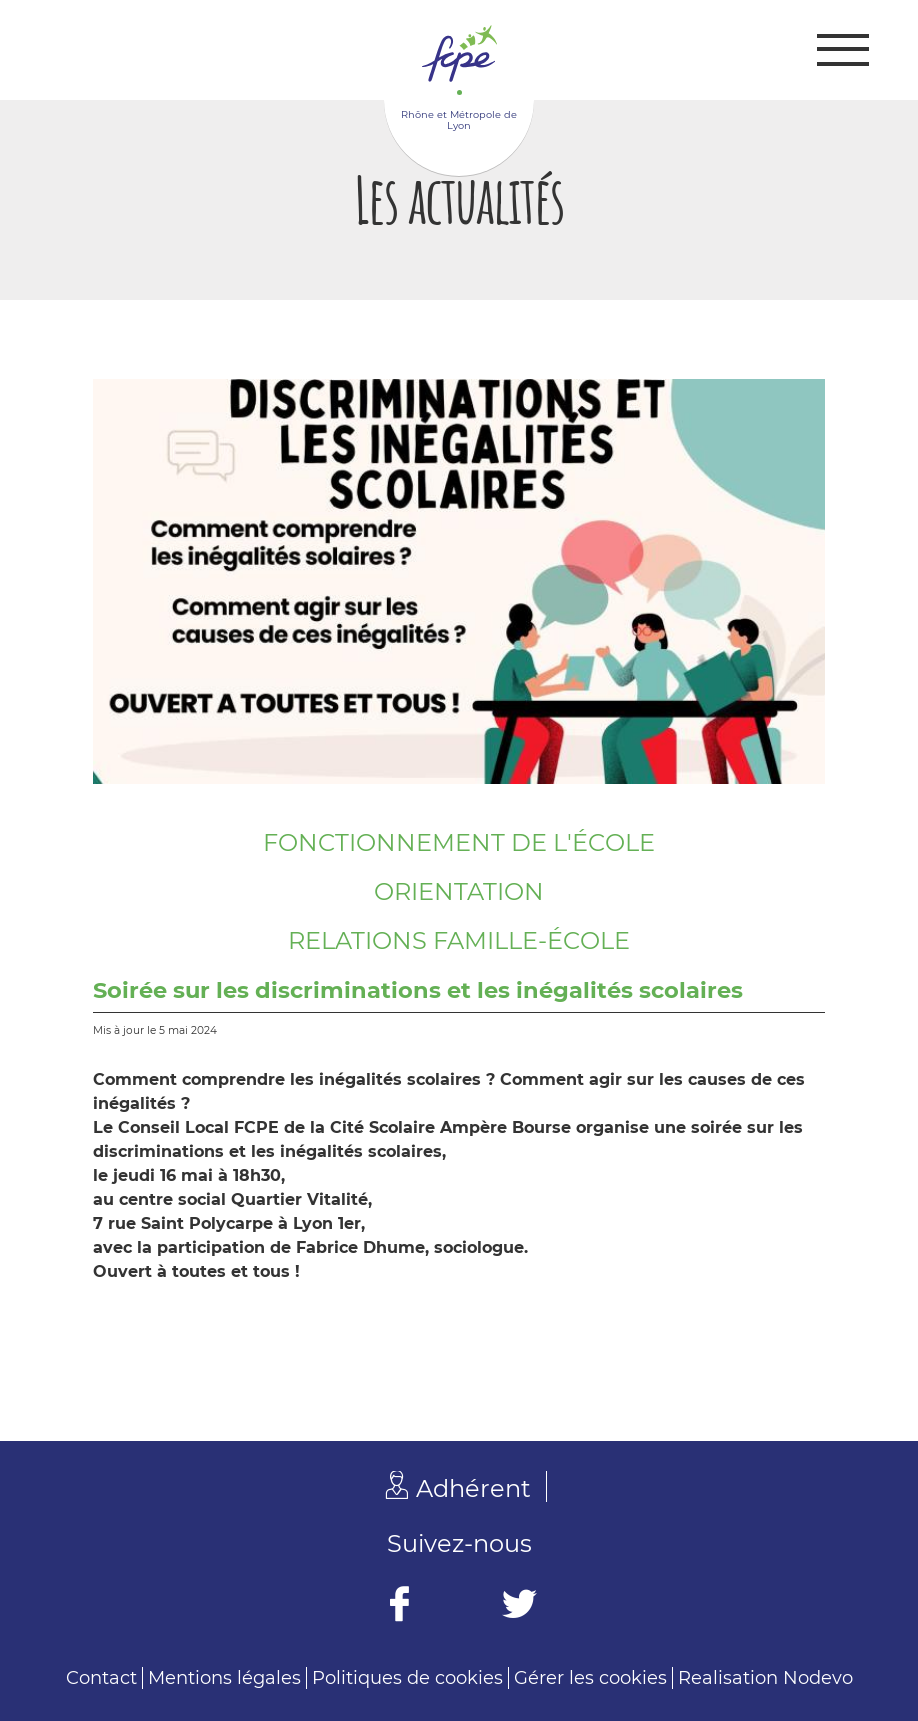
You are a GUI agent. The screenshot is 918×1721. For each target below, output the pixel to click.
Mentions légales (224, 1678)
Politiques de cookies (407, 1678)
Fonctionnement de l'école (459, 842)
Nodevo (818, 1678)
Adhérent (473, 1488)
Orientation (459, 891)
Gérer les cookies (590, 1678)
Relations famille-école (459, 940)
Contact (101, 1678)
